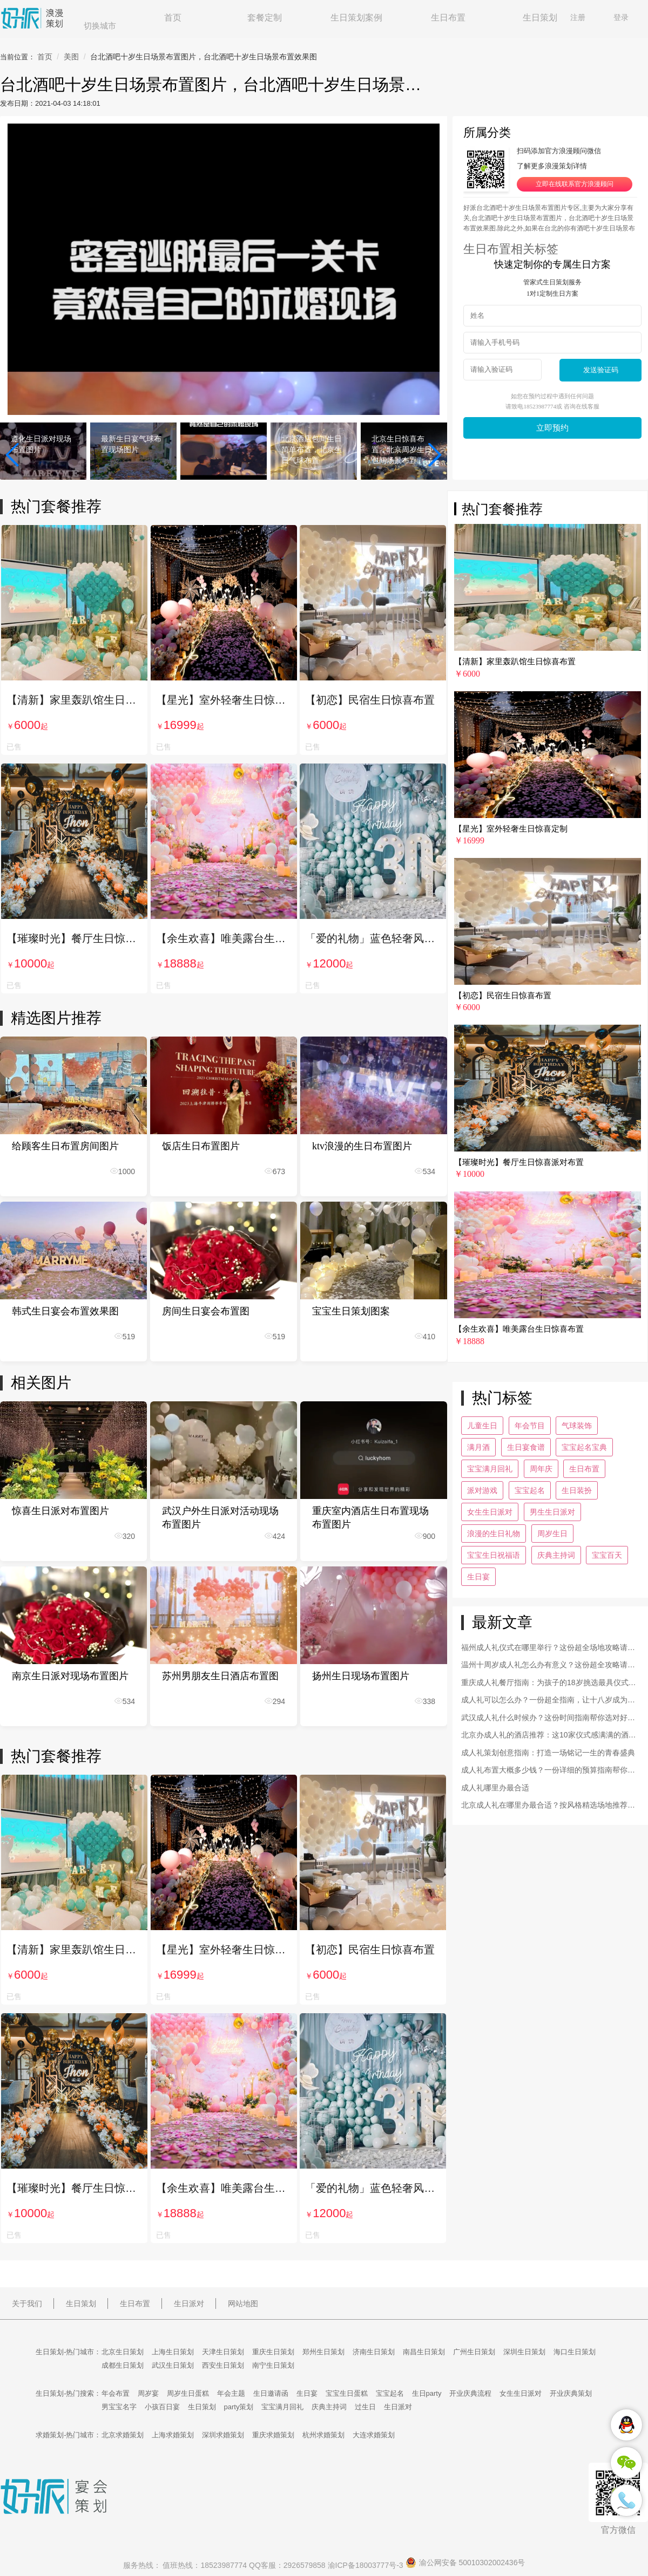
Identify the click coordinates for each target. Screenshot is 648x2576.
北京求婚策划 (123, 2435)
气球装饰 (577, 1425)
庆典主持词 (556, 1555)
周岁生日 (552, 1533)
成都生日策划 (123, 2365)
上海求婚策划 (173, 2435)
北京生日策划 (123, 2352)
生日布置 (448, 17)
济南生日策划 (374, 2352)
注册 (577, 17)
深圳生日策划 (524, 2352)
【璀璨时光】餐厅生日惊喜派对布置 (74, 938)
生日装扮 (577, 1490)
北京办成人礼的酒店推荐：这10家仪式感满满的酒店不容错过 (548, 1736)
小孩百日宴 (162, 2407)
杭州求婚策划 (323, 2435)
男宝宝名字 (119, 2407)
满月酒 (478, 1447)
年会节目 (530, 1425)
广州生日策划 (474, 2352)
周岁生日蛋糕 (188, 2393)
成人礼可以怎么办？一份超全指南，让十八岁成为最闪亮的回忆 (548, 1701)
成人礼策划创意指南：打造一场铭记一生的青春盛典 (548, 1752)
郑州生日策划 (323, 2352)
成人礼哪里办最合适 (495, 1787)
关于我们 (27, 2303)
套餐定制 (264, 17)
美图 (71, 56)
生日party (427, 2393)
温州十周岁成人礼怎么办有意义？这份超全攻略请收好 (548, 1666)
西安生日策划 (223, 2365)
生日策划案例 (356, 17)
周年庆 (541, 1468)
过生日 (365, 2407)
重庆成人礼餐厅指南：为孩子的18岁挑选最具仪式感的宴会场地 (548, 1683)
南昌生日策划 (424, 2352)
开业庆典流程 (470, 2393)
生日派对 (189, 2303)
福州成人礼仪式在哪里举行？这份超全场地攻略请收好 (548, 1648)
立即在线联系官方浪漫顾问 (574, 184)
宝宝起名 (530, 1490)
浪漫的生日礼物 (493, 1533)
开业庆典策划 (571, 2393)
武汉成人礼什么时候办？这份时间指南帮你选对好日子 (548, 1719)
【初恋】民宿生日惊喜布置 (370, 700)
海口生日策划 (575, 2352)
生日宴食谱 (526, 1447)
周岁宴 (148, 2393)
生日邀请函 (270, 2393)
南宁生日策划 (273, 2365)
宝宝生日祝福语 (493, 1555)
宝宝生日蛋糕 (347, 2393)
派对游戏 (482, 1490)
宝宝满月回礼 (489, 1468)
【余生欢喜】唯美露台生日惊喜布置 (224, 938)
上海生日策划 (173, 2352)
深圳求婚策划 (223, 2435)
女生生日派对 (489, 1512)
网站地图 (243, 2303)
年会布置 (116, 2393)
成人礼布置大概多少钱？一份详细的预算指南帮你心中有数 (548, 1771)
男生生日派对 (552, 1512)
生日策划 (540, 17)
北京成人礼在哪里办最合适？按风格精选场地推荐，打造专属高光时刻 (548, 1806)
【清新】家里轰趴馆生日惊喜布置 (74, 700)
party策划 (239, 2407)
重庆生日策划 (273, 2352)
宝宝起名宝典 (584, 1447)
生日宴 (478, 1576)
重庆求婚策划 (273, 2435)
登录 (621, 17)
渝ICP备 (367, 2565)
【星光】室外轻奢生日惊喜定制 (224, 700)
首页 (172, 17)
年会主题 (231, 2393)
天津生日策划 (223, 2352)
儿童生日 (482, 1425)
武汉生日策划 (173, 2365)
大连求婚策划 (374, 2435)
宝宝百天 (607, 1555)
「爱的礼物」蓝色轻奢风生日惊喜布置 (373, 938)
